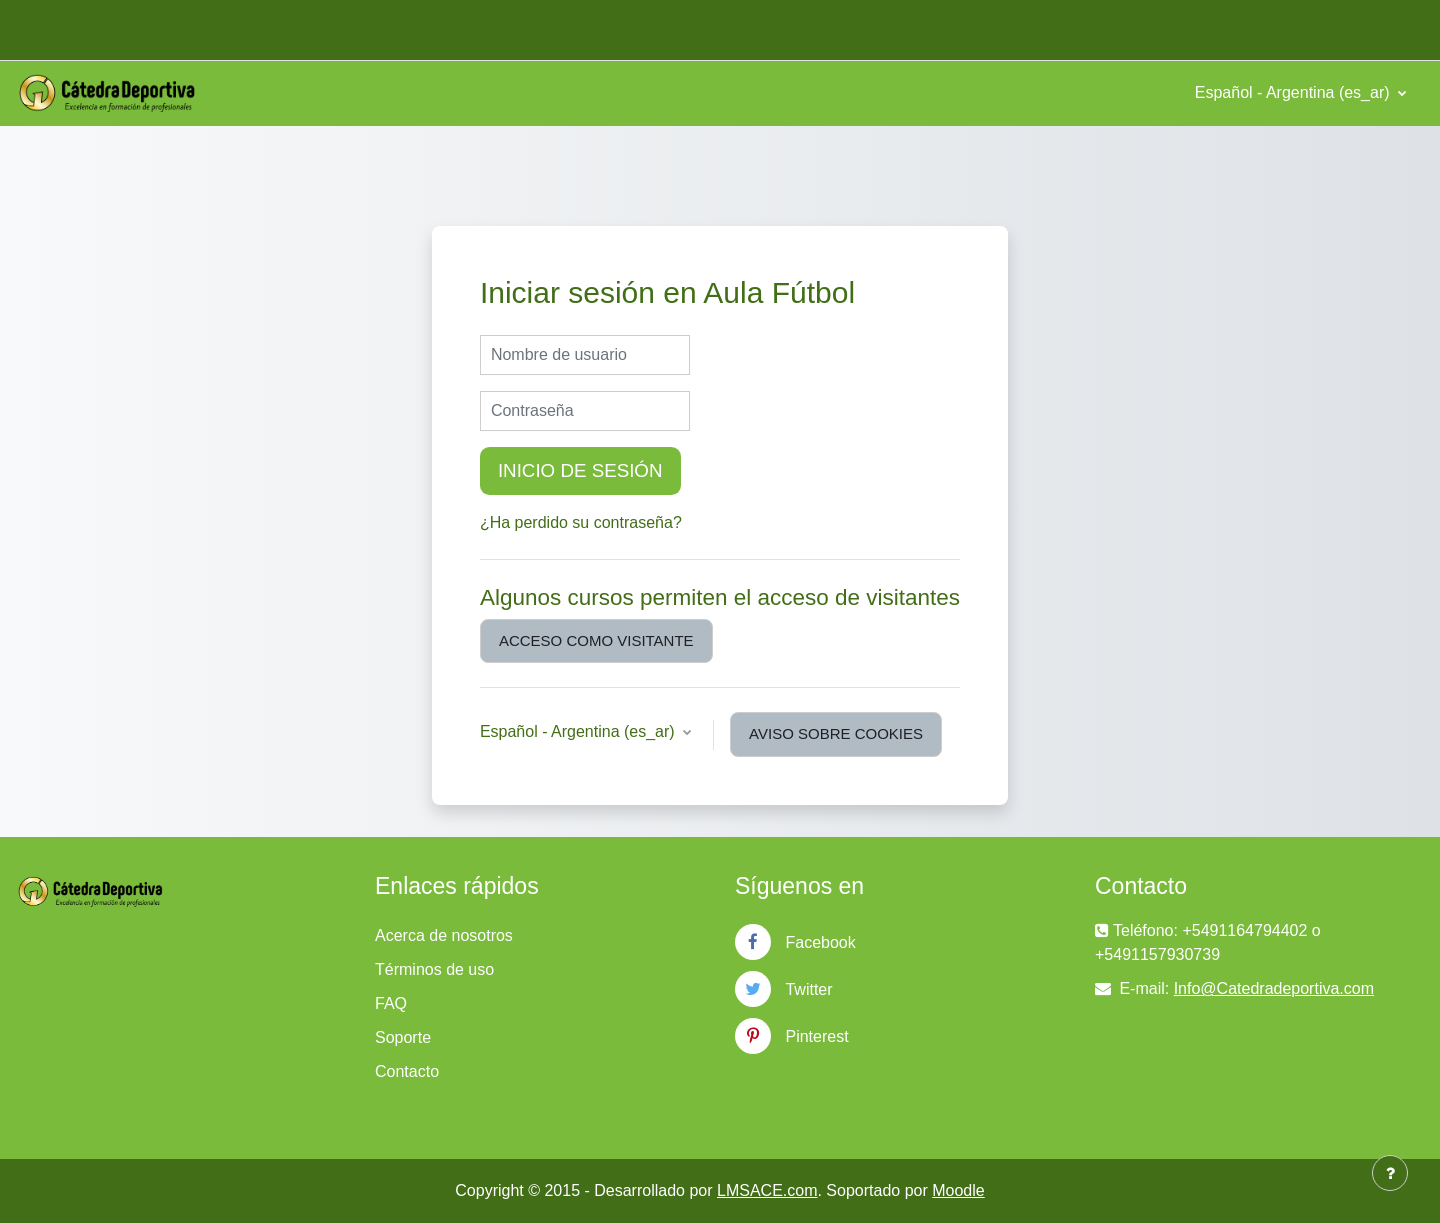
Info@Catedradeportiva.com (1274, 988)
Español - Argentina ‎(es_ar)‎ (1294, 92)
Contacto (407, 1071)
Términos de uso (434, 969)
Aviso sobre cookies (836, 733)
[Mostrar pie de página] (1390, 1173)
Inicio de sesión (580, 470)
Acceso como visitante (596, 640)
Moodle (958, 1190)
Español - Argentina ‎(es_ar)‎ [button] (579, 731)
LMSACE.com (767, 1190)
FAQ (391, 1003)
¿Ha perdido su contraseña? (581, 522)
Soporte (403, 1037)
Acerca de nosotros (444, 935)
